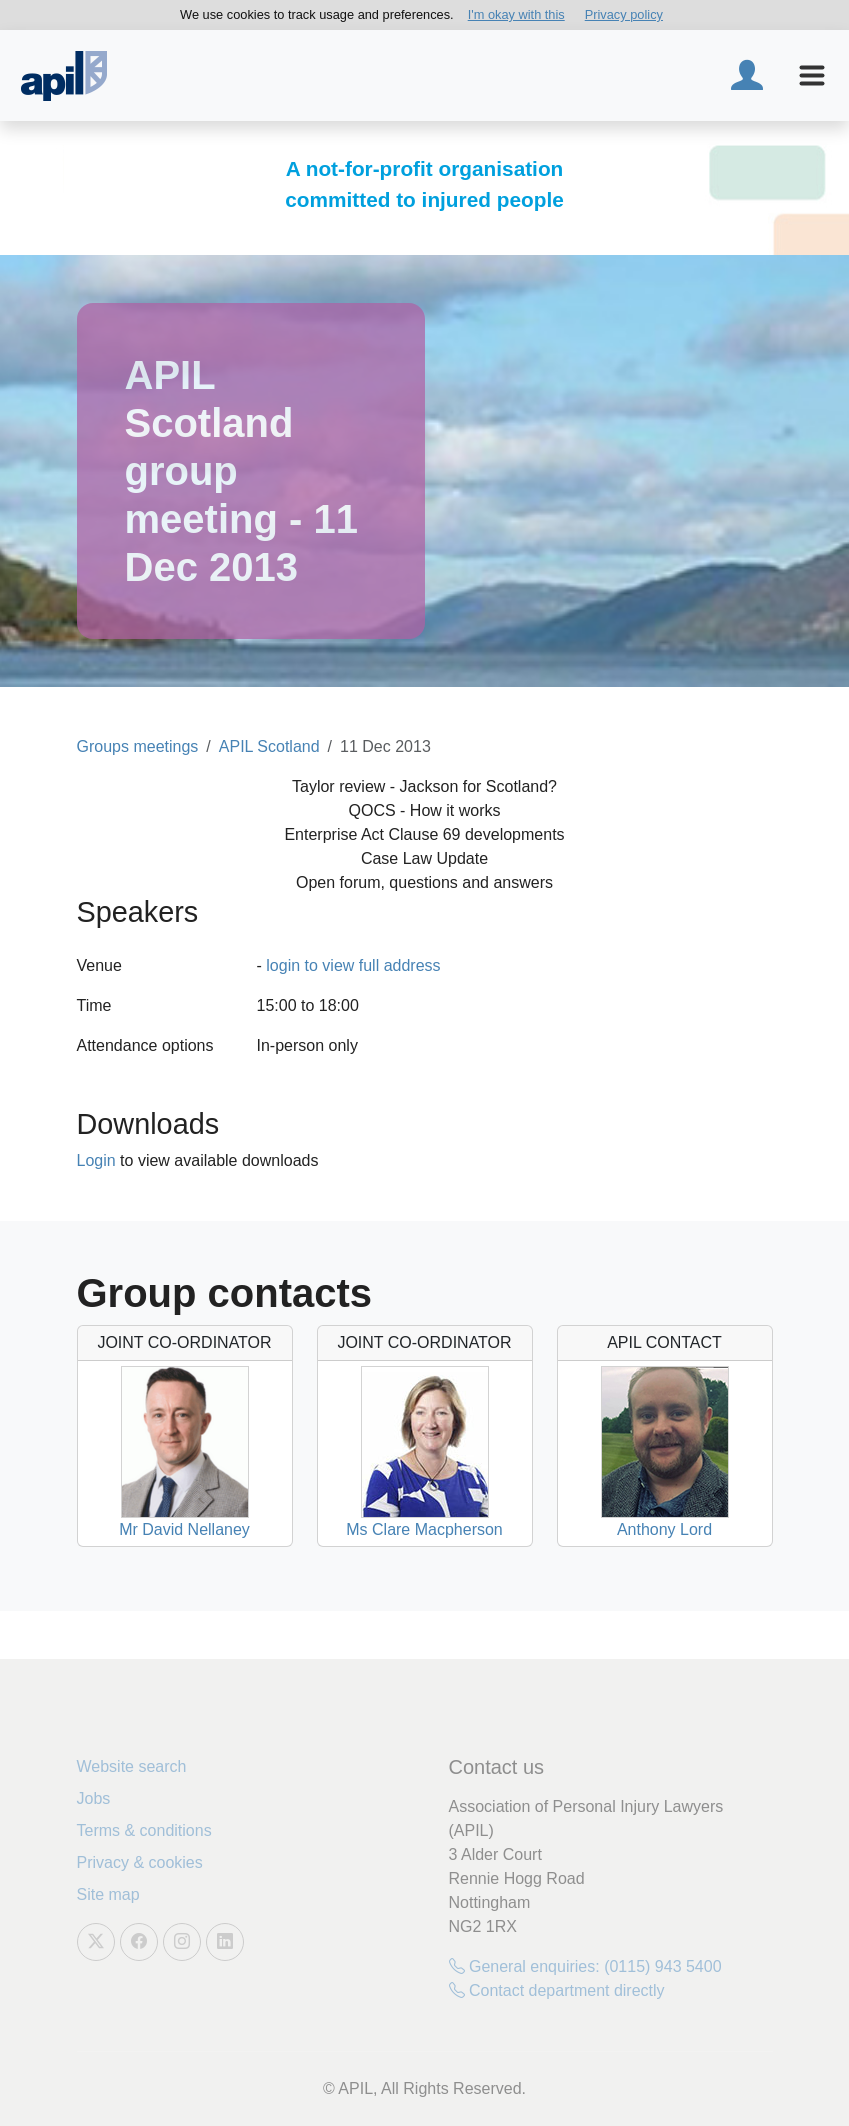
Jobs (94, 1798)
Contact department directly (557, 1990)
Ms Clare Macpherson (424, 1529)
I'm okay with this (516, 14)
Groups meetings (138, 746)
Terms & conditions (144, 1830)
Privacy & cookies (140, 1862)
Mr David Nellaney (184, 1529)
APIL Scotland (269, 746)
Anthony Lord (664, 1529)
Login (96, 1160)
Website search (132, 1766)
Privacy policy (624, 14)
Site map (108, 1894)
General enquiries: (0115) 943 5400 (585, 1966)
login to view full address (353, 965)
